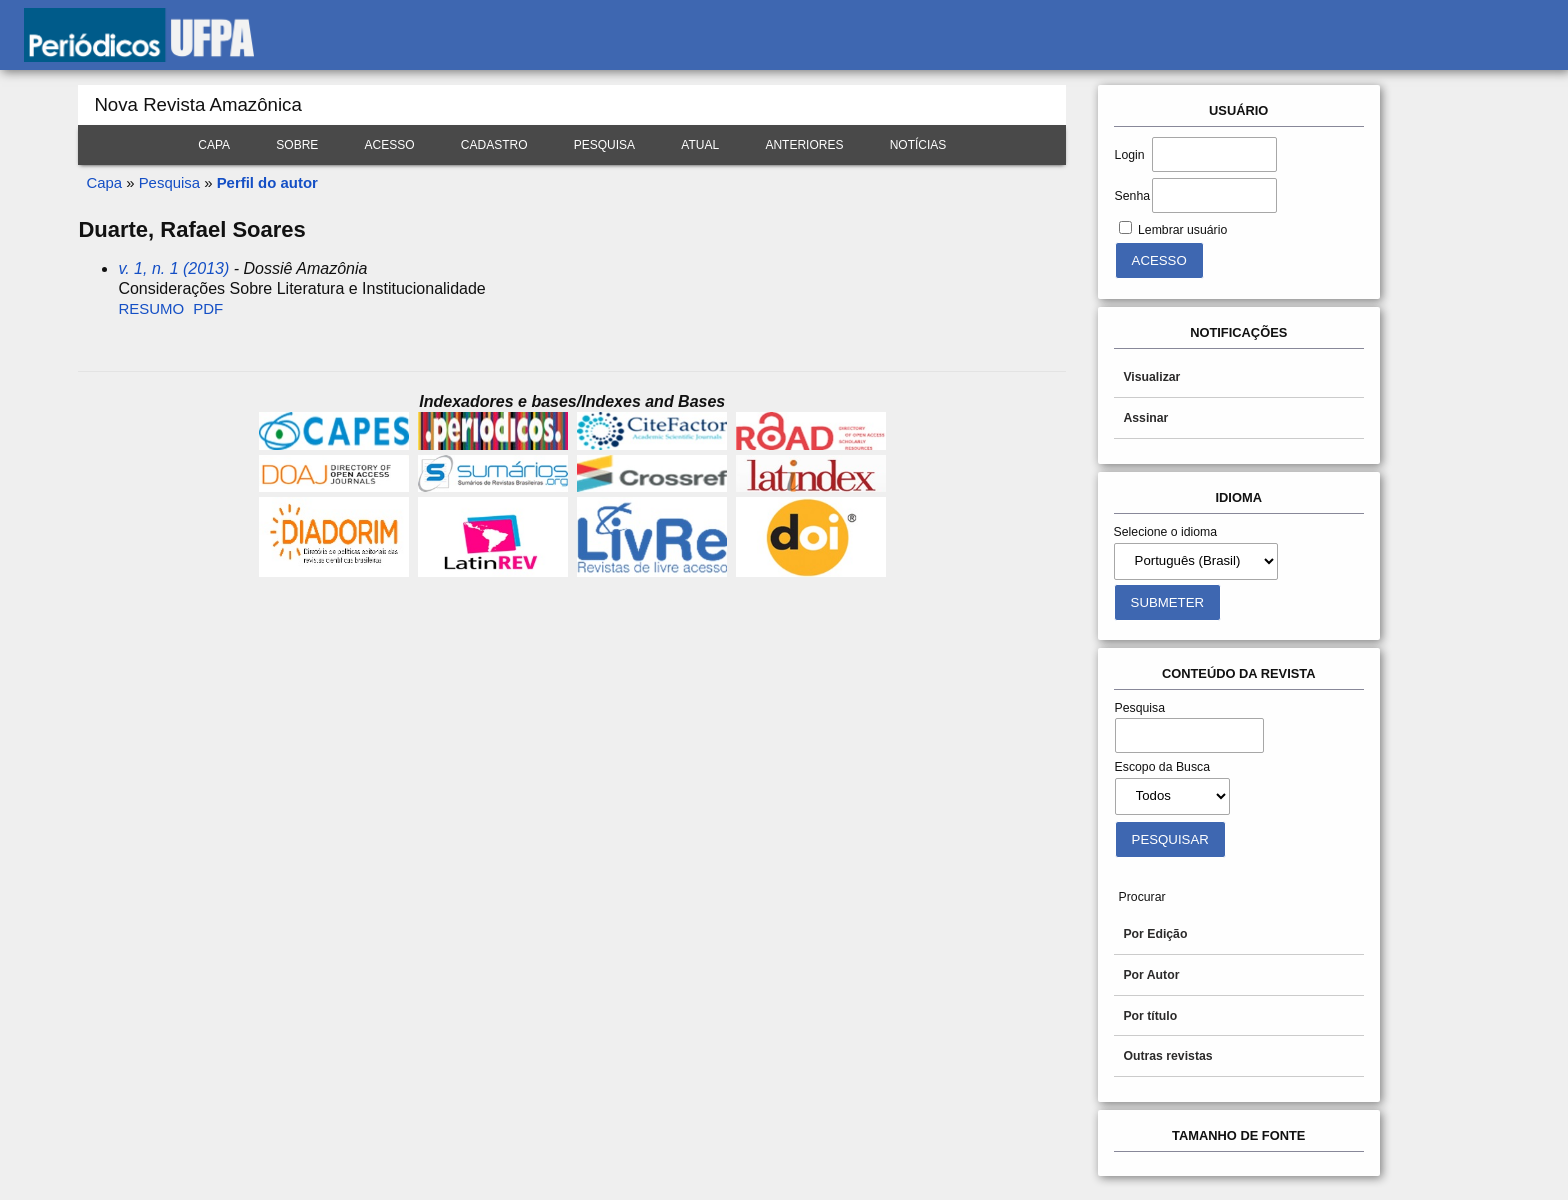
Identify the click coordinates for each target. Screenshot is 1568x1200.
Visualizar (1151, 377)
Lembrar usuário (1182, 230)
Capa (214, 145)
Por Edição (1155, 934)
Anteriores (804, 145)
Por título (1150, 1016)
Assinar (1145, 418)
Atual (700, 145)
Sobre (297, 145)
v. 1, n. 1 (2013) (173, 268)
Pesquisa (604, 145)
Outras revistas (1167, 1056)
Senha (1132, 196)
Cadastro (494, 145)
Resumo (151, 308)
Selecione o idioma (1166, 532)
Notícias (918, 145)
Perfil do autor (267, 182)
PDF (208, 308)
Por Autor (1151, 975)
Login (1130, 155)
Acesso (390, 145)
